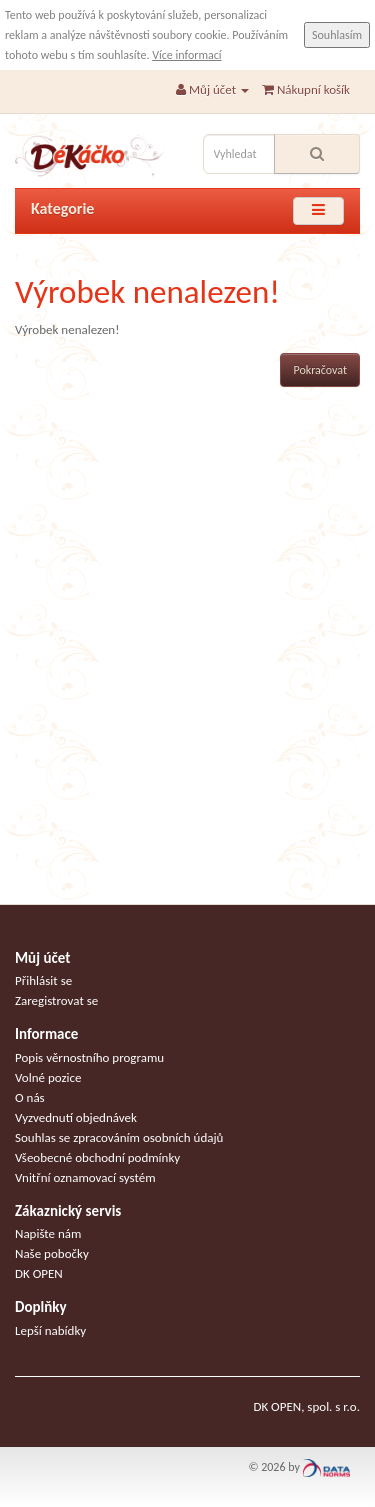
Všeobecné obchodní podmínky (97, 1157)
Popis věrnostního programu (89, 1057)
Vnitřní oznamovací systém (85, 1177)
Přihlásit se (43, 980)
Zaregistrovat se (56, 1000)
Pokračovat (320, 370)
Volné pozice (48, 1077)
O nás (30, 1097)
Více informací (186, 55)
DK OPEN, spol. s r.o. (306, 1406)
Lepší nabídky (50, 1330)
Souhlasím (337, 35)
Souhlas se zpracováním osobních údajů (119, 1137)
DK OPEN (39, 1273)
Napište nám (48, 1233)
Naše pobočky (52, 1253)
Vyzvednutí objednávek (76, 1117)
